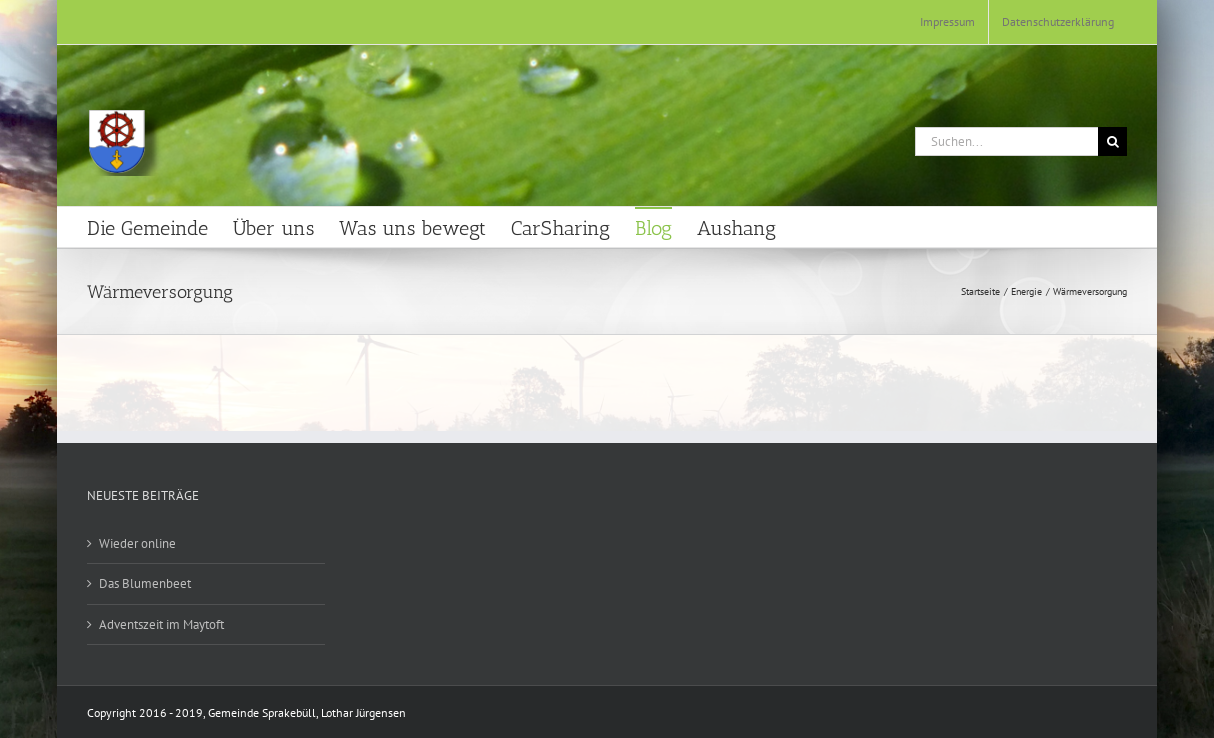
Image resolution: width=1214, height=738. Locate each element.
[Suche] (1112, 141)
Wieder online (137, 543)
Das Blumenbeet (145, 583)
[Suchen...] (1006, 141)
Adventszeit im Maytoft (161, 624)
